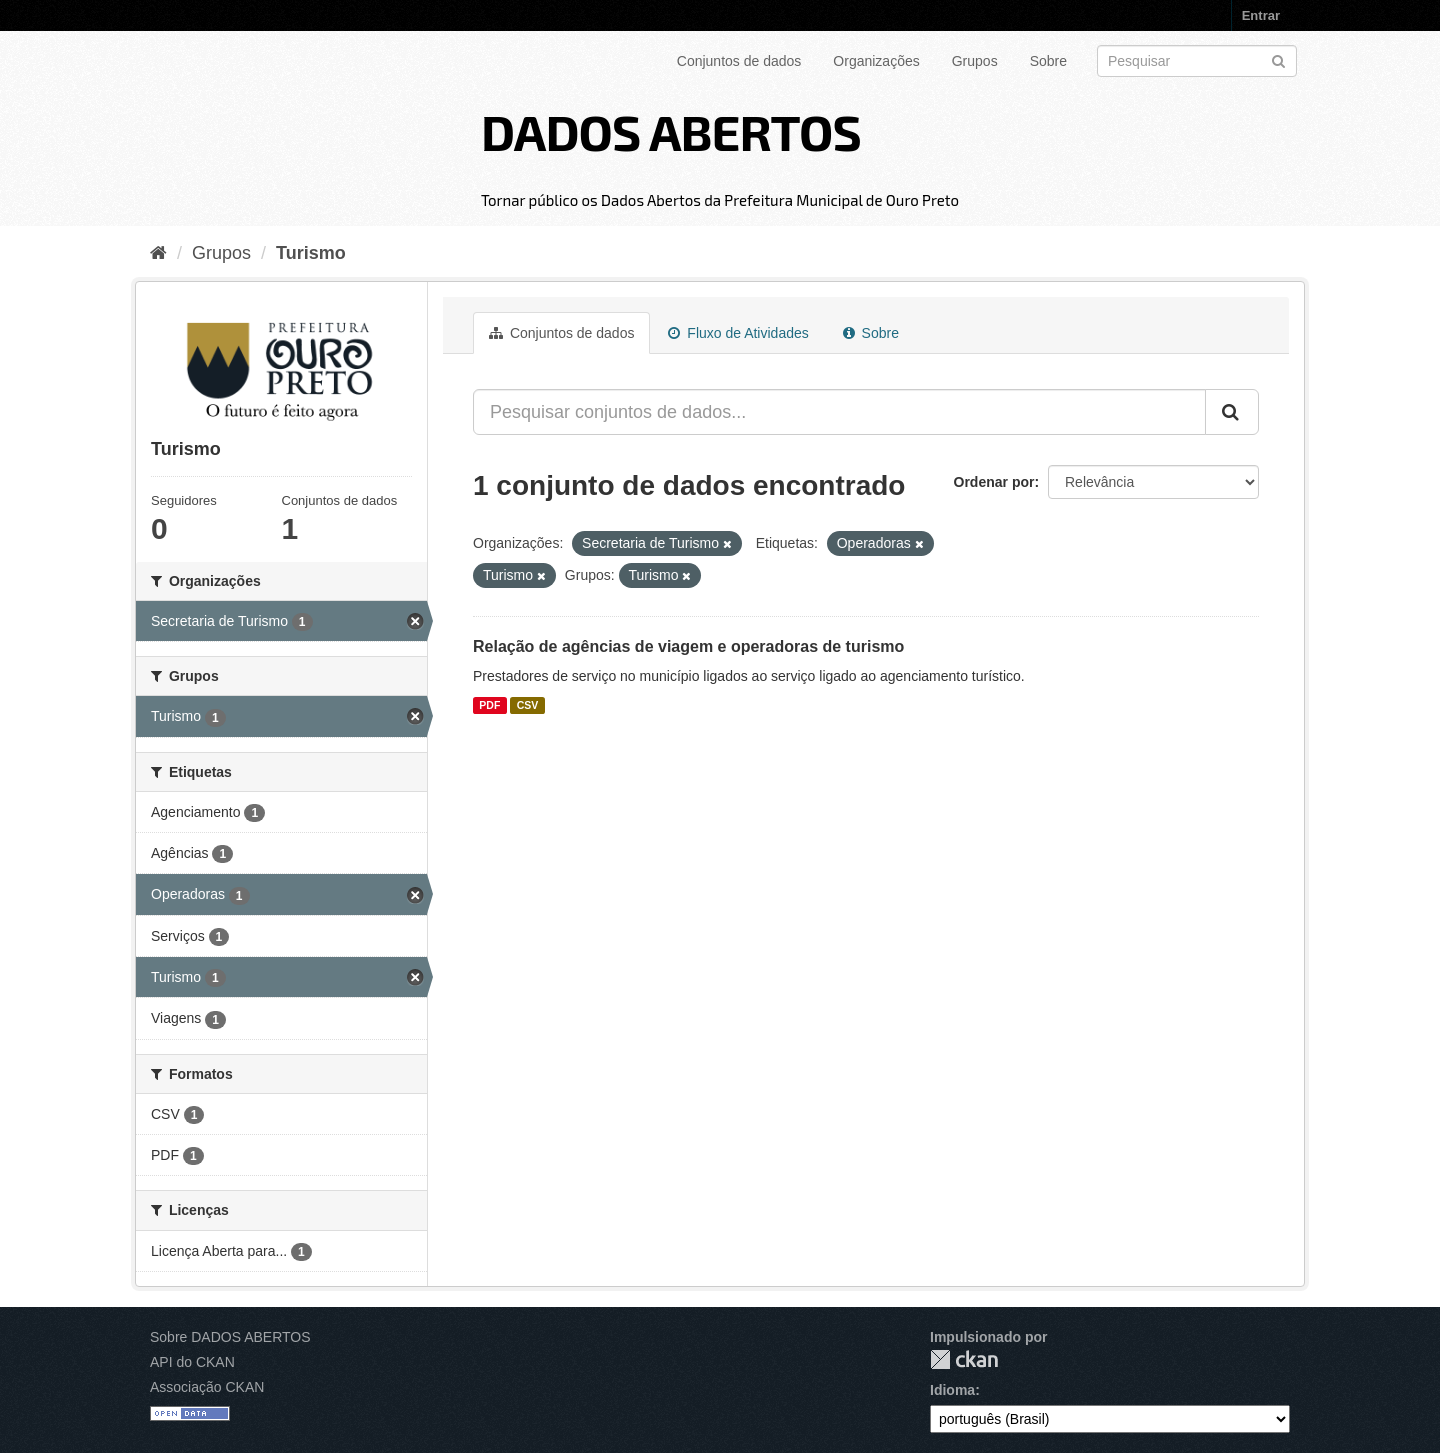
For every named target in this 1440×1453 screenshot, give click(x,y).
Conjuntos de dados (739, 61)
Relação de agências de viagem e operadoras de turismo (688, 646)
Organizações (876, 61)
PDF (489, 705)
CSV (528, 705)
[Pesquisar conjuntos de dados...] (839, 412)
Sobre (1048, 61)
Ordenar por (994, 482)
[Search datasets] (1197, 61)
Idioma (952, 1390)
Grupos (975, 61)
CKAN (964, 1359)
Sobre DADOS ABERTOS (230, 1337)
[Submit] (1278, 59)
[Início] (158, 253)
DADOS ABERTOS (671, 131)
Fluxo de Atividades (738, 333)
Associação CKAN (207, 1387)
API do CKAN (192, 1362)
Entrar (1261, 15)
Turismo (311, 253)
